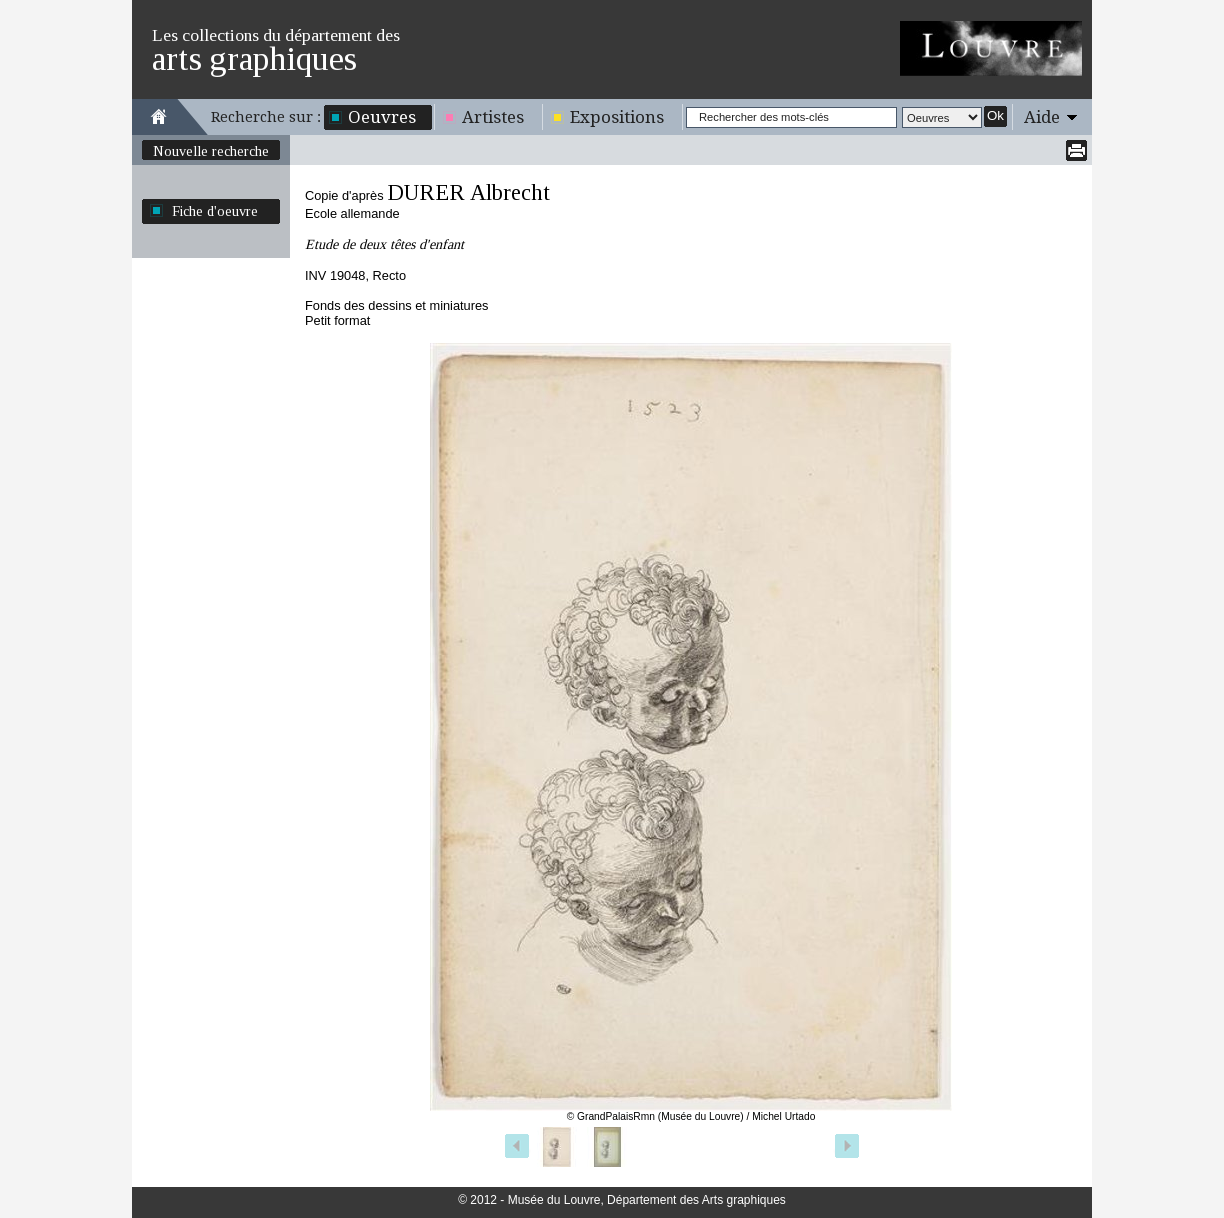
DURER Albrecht (468, 192)
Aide (1042, 117)
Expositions (617, 117)
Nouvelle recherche (211, 151)
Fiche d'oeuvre (215, 211)
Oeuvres (382, 117)
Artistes (493, 117)
